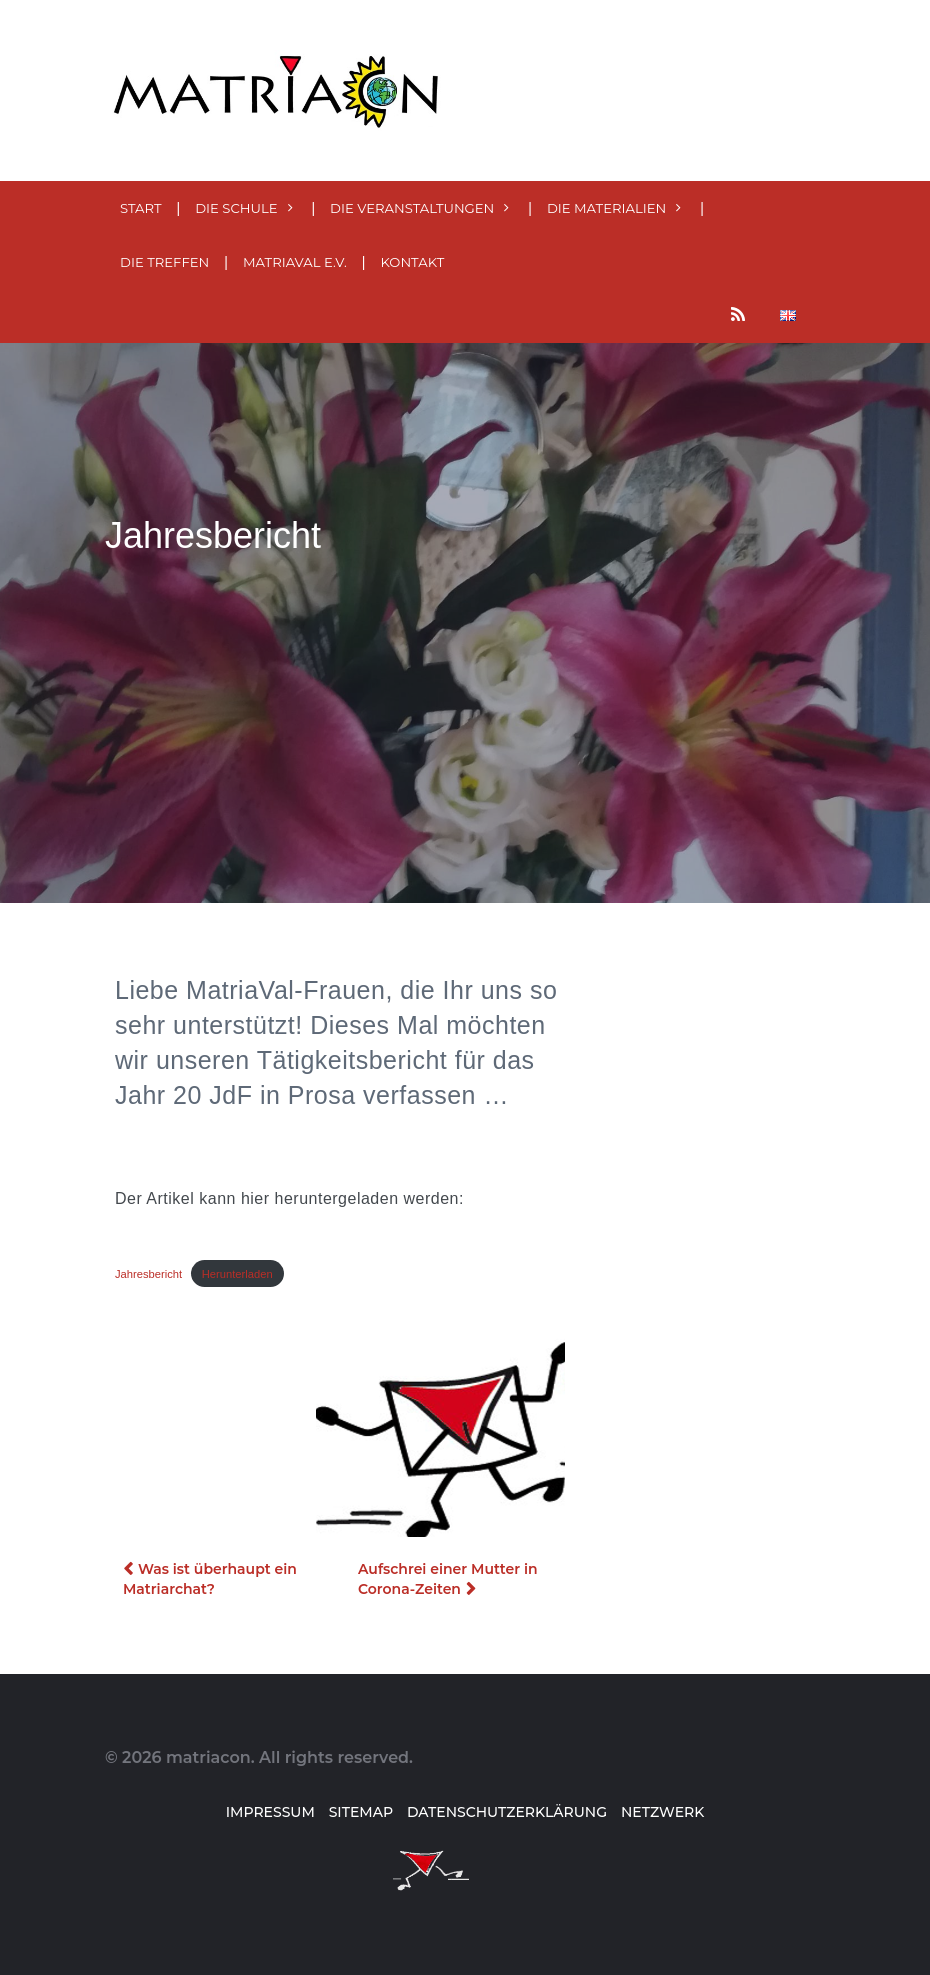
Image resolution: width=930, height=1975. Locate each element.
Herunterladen (237, 1274)
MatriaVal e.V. (295, 262)
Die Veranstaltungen (412, 208)
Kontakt (412, 262)
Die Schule (236, 208)
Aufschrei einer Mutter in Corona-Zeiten (448, 1579)
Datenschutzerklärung (507, 1812)
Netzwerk (662, 1812)
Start (141, 208)
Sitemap (361, 1812)
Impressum (270, 1812)
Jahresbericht (148, 1274)
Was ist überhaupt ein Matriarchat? (210, 1579)
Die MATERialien (606, 208)
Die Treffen (164, 262)
